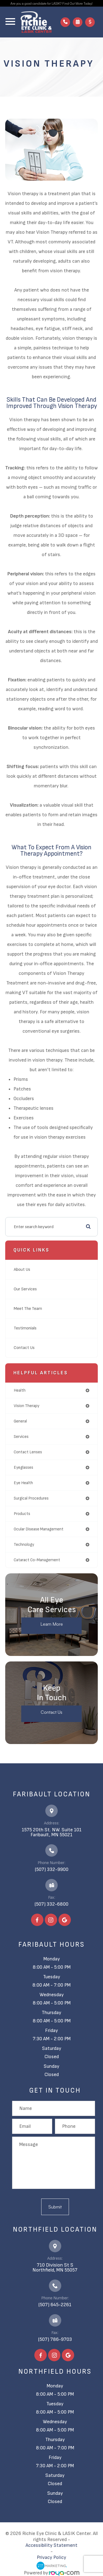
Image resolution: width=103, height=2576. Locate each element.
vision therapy (26, 1405)
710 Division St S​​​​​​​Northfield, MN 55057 (54, 2267)
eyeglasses (23, 1467)
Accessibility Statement (51, 2545)
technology (24, 1544)
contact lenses (28, 1452)
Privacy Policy (51, 2557)
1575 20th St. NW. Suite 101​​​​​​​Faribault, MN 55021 (52, 1832)
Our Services (25, 1289)
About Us (22, 1269)
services (21, 1436)
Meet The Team (28, 1308)
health (20, 1390)
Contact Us (24, 1347)
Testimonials (25, 1328)
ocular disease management (38, 1529)
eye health (23, 1483)
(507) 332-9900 (51, 1869)
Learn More (51, 1624)
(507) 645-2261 (54, 2305)
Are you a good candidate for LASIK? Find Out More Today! (51, 3)
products (22, 1513)
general (20, 1421)
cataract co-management (37, 1560)
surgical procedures (31, 1498)
